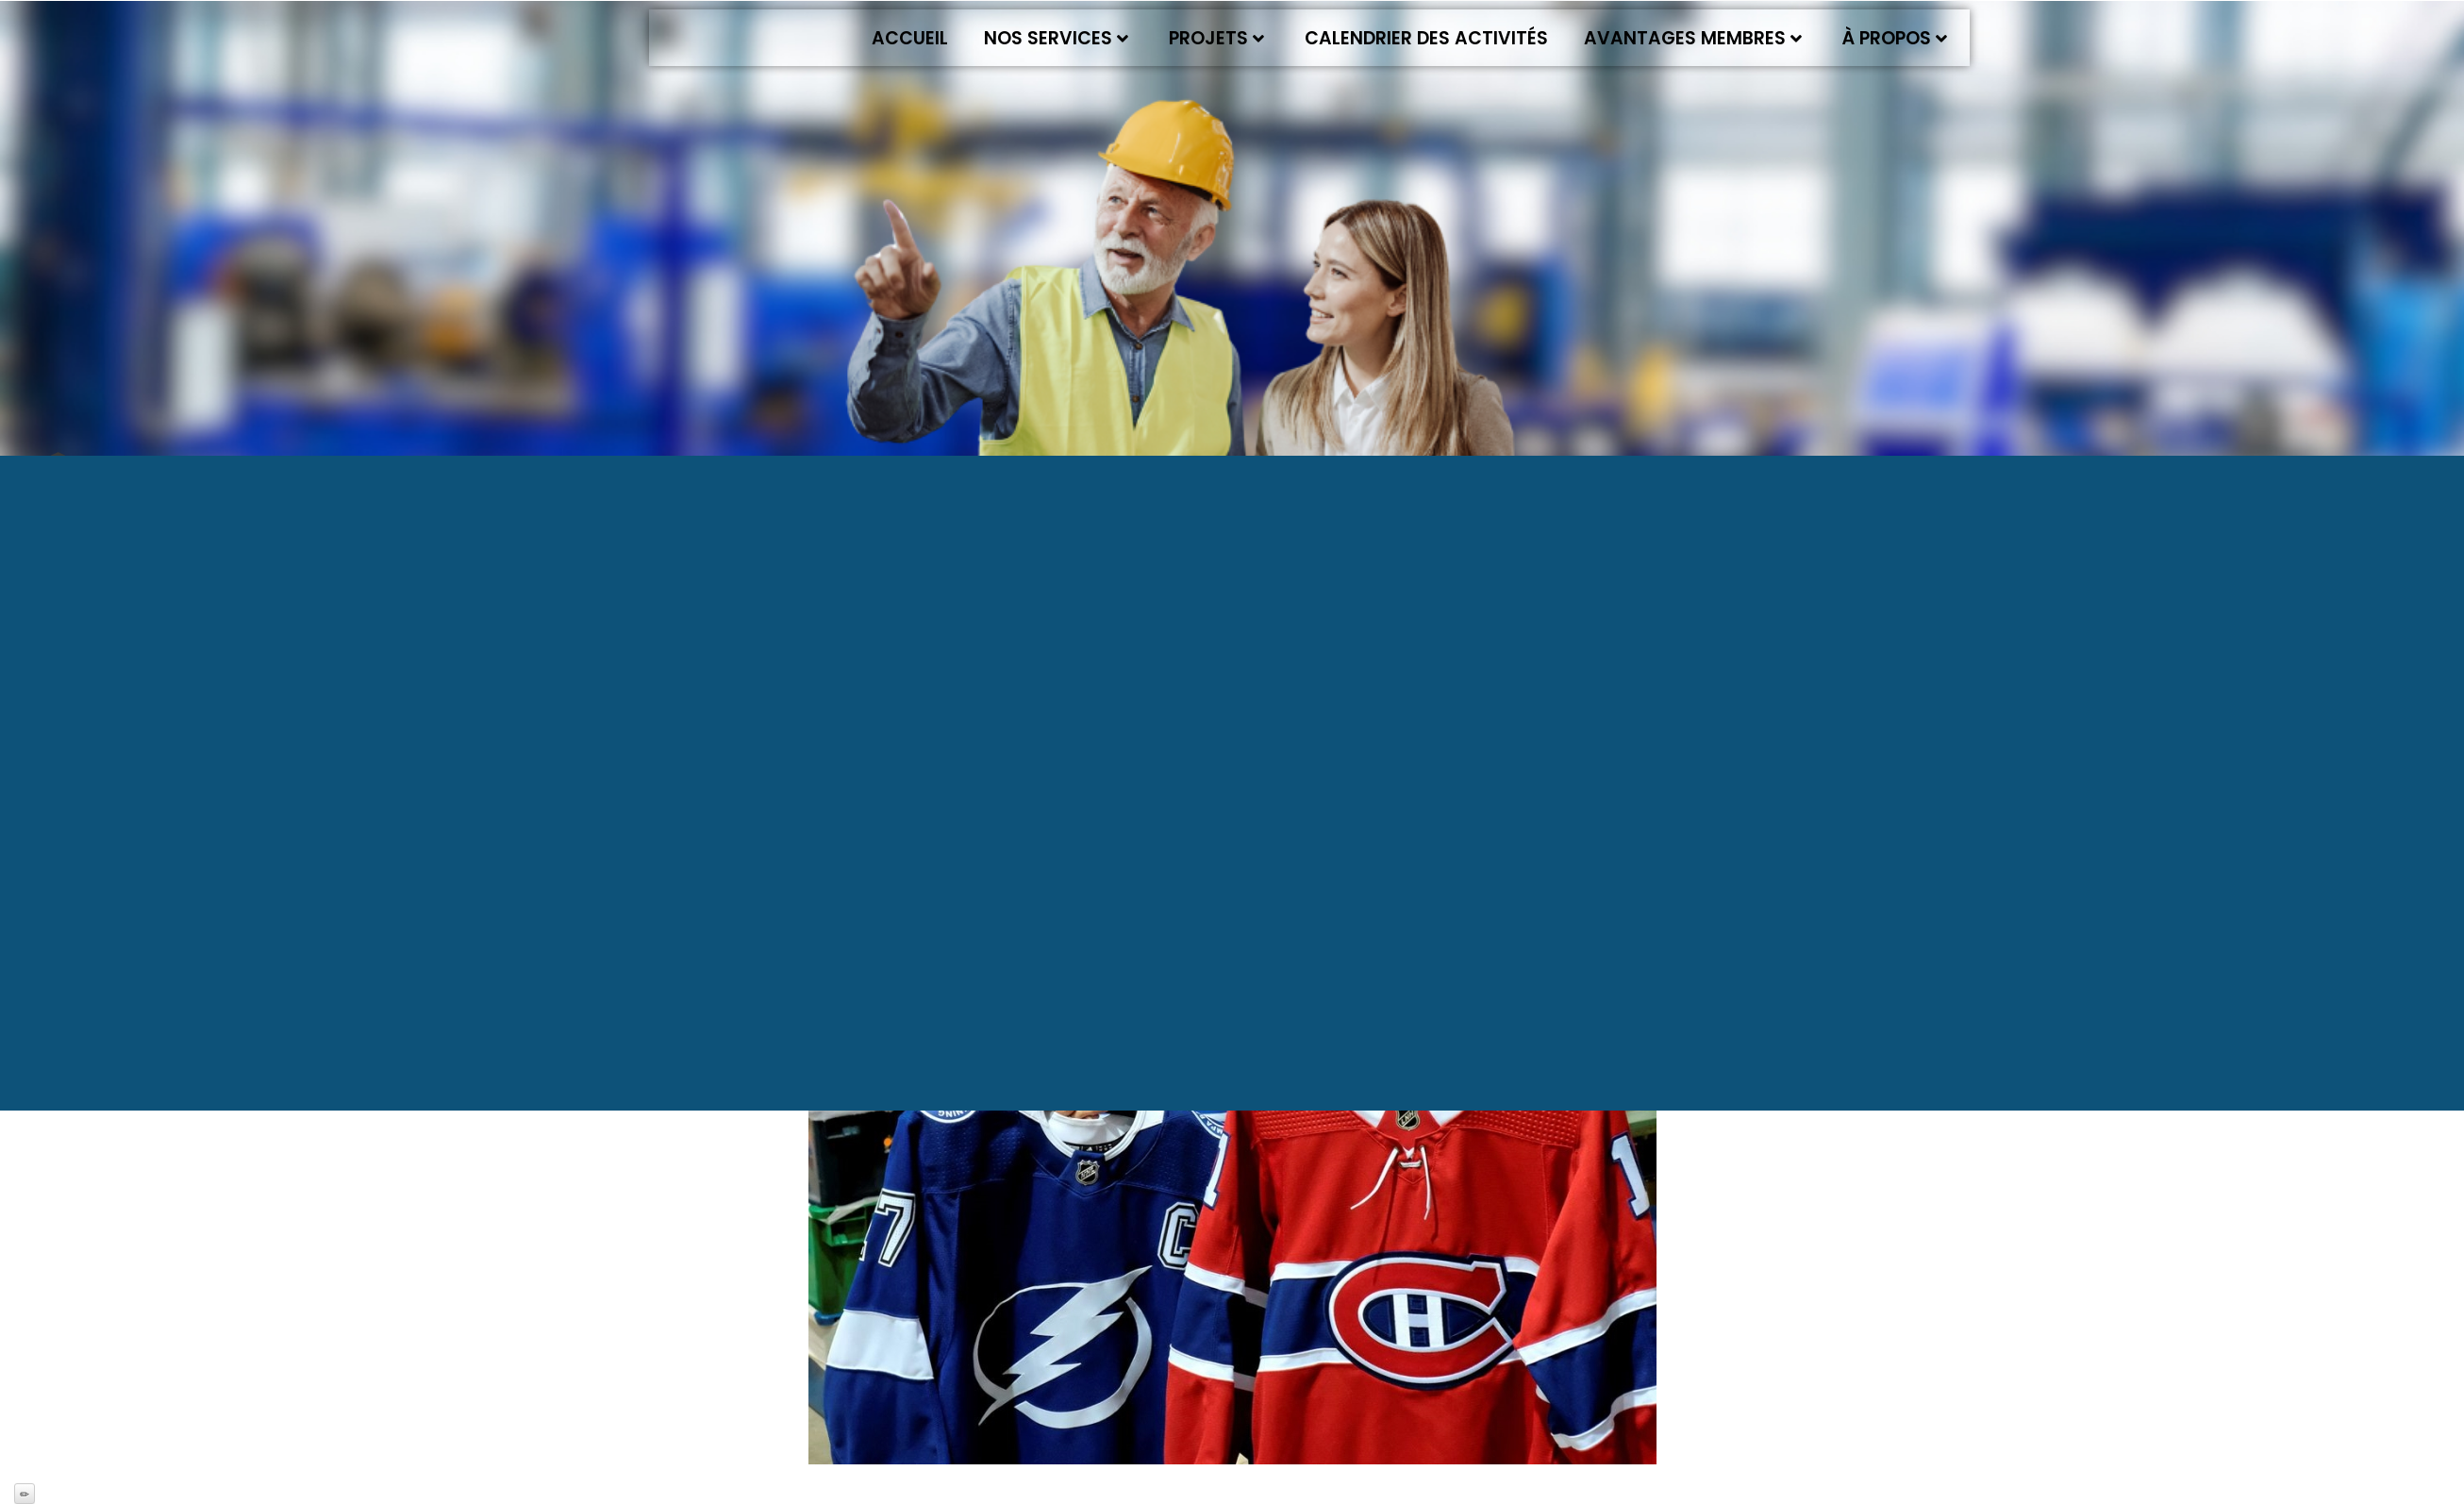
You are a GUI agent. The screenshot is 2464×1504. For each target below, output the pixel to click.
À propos (1894, 38)
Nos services (1056, 38)
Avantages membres (1693, 38)
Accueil (910, 38)
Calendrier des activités (1426, 38)
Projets (1216, 38)
